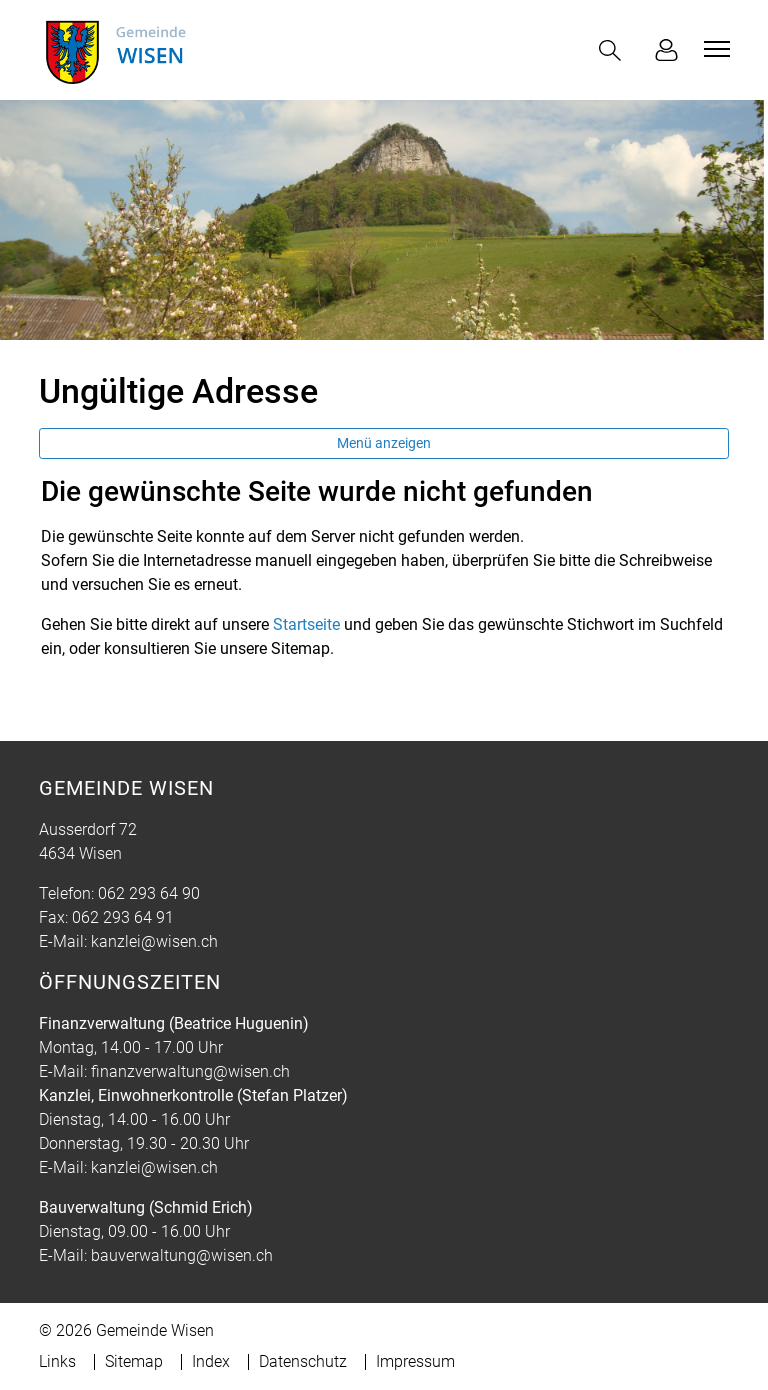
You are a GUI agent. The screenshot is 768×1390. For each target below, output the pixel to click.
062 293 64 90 (149, 893)
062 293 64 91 (123, 917)
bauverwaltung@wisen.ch (182, 1255)
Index (211, 1361)
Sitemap (134, 1361)
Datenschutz (303, 1361)
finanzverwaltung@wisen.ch (190, 1071)
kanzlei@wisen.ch (154, 941)
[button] (614, 50)
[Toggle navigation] (714, 49)
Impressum (415, 1361)
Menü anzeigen (384, 443)
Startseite (306, 624)
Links (57, 1361)
